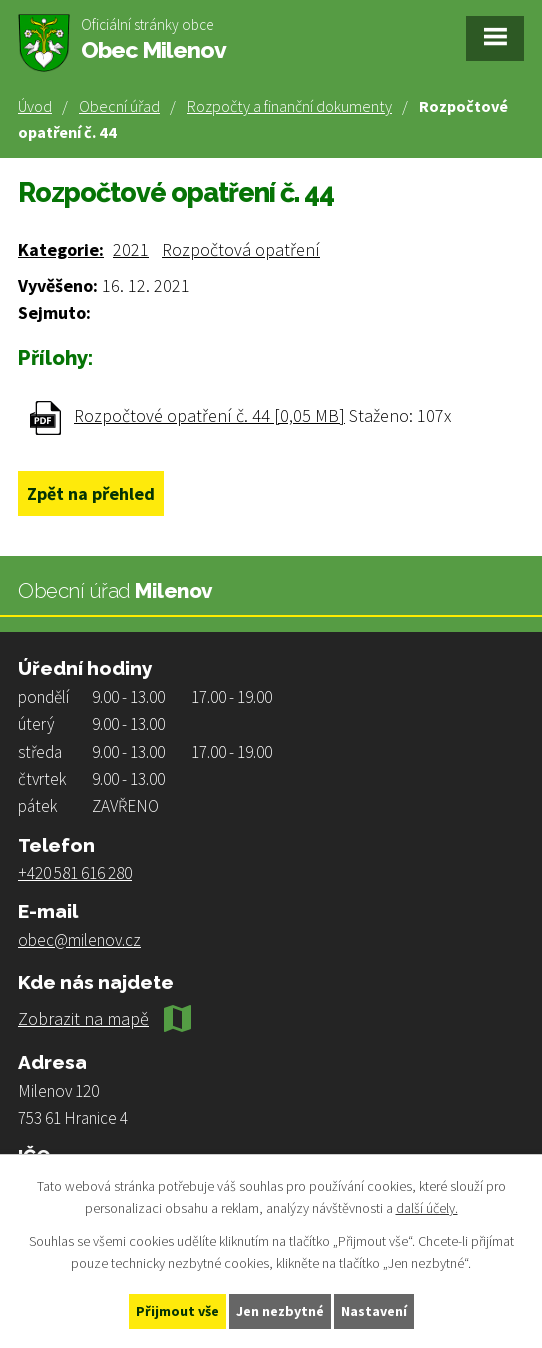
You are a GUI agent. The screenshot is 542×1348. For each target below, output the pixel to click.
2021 (131, 249)
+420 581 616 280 (75, 873)
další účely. (427, 1209)
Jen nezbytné (280, 1311)
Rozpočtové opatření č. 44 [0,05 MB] (209, 415)
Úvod (35, 106)
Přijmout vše (177, 1311)
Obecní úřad (119, 106)
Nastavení (374, 1311)
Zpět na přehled (91, 493)
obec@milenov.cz (79, 940)
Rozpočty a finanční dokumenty (289, 106)
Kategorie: (61, 249)
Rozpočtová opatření (241, 249)
